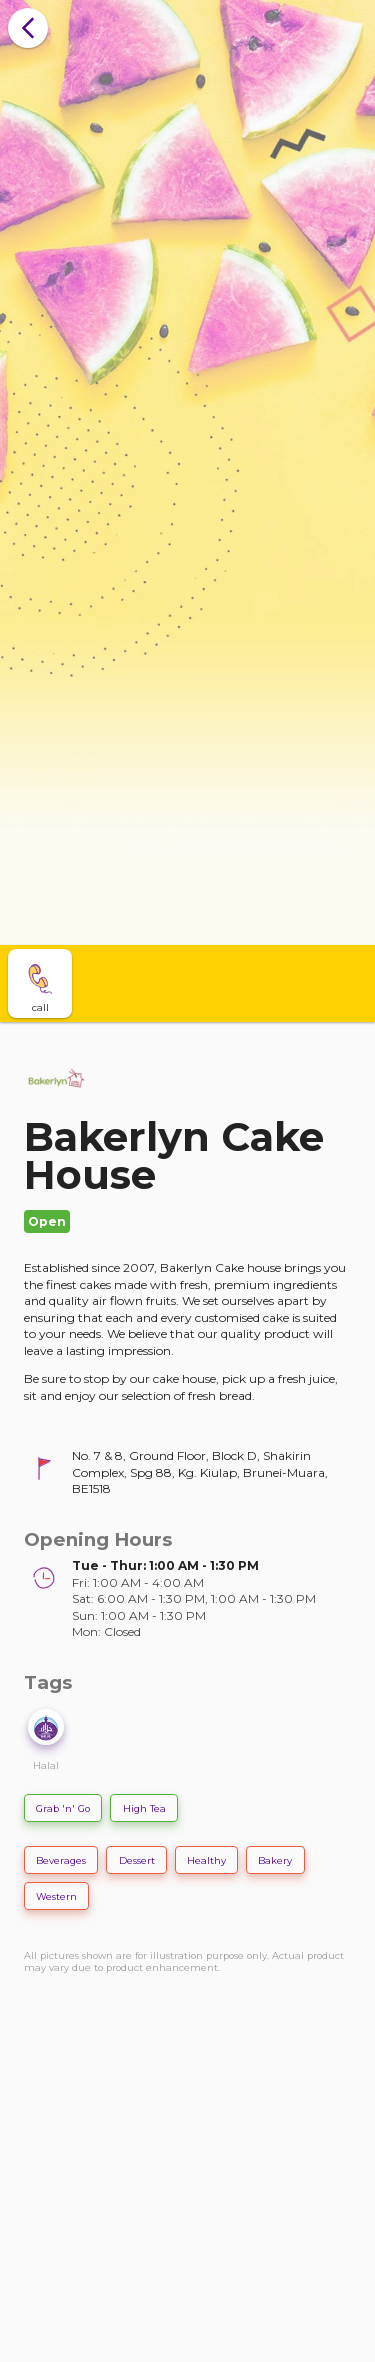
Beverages (61, 1860)
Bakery (275, 1860)
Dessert (137, 1860)
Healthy (206, 1860)
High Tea (144, 1808)
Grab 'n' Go (63, 1808)
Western (56, 1896)
